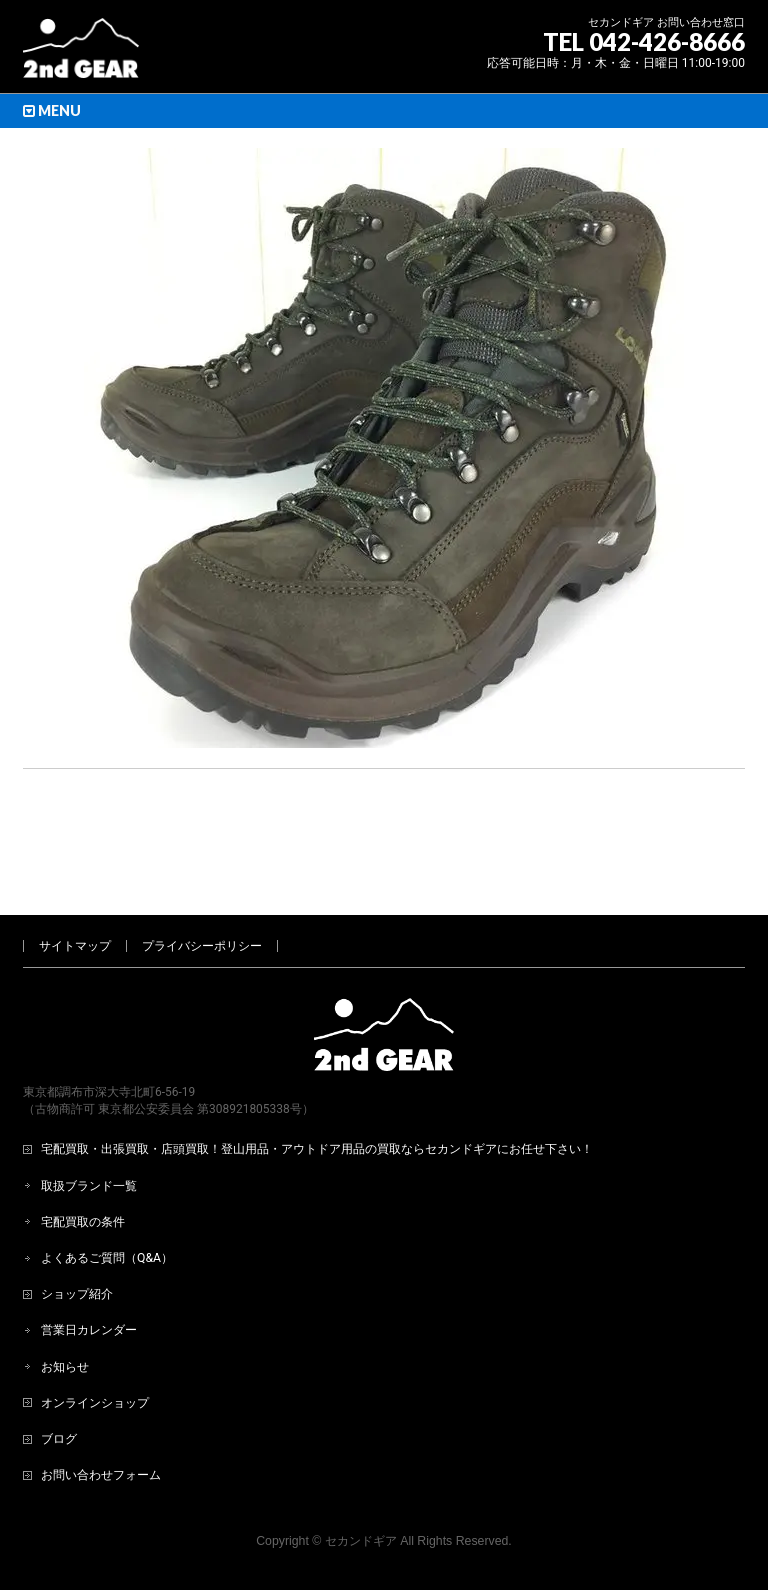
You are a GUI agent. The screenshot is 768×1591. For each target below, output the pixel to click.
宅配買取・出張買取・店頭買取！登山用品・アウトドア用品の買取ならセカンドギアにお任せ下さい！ (317, 1083)
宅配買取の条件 (83, 1156)
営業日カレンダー (89, 1264)
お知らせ (65, 1301)
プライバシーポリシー (202, 880)
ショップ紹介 (77, 1228)
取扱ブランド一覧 (89, 1120)
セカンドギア (361, 1475)
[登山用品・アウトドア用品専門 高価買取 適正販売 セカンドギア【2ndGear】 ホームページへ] (81, 55)
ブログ (59, 1373)
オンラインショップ (95, 1337)
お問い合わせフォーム (101, 1409)
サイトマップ (75, 880)
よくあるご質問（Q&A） (107, 1192)
